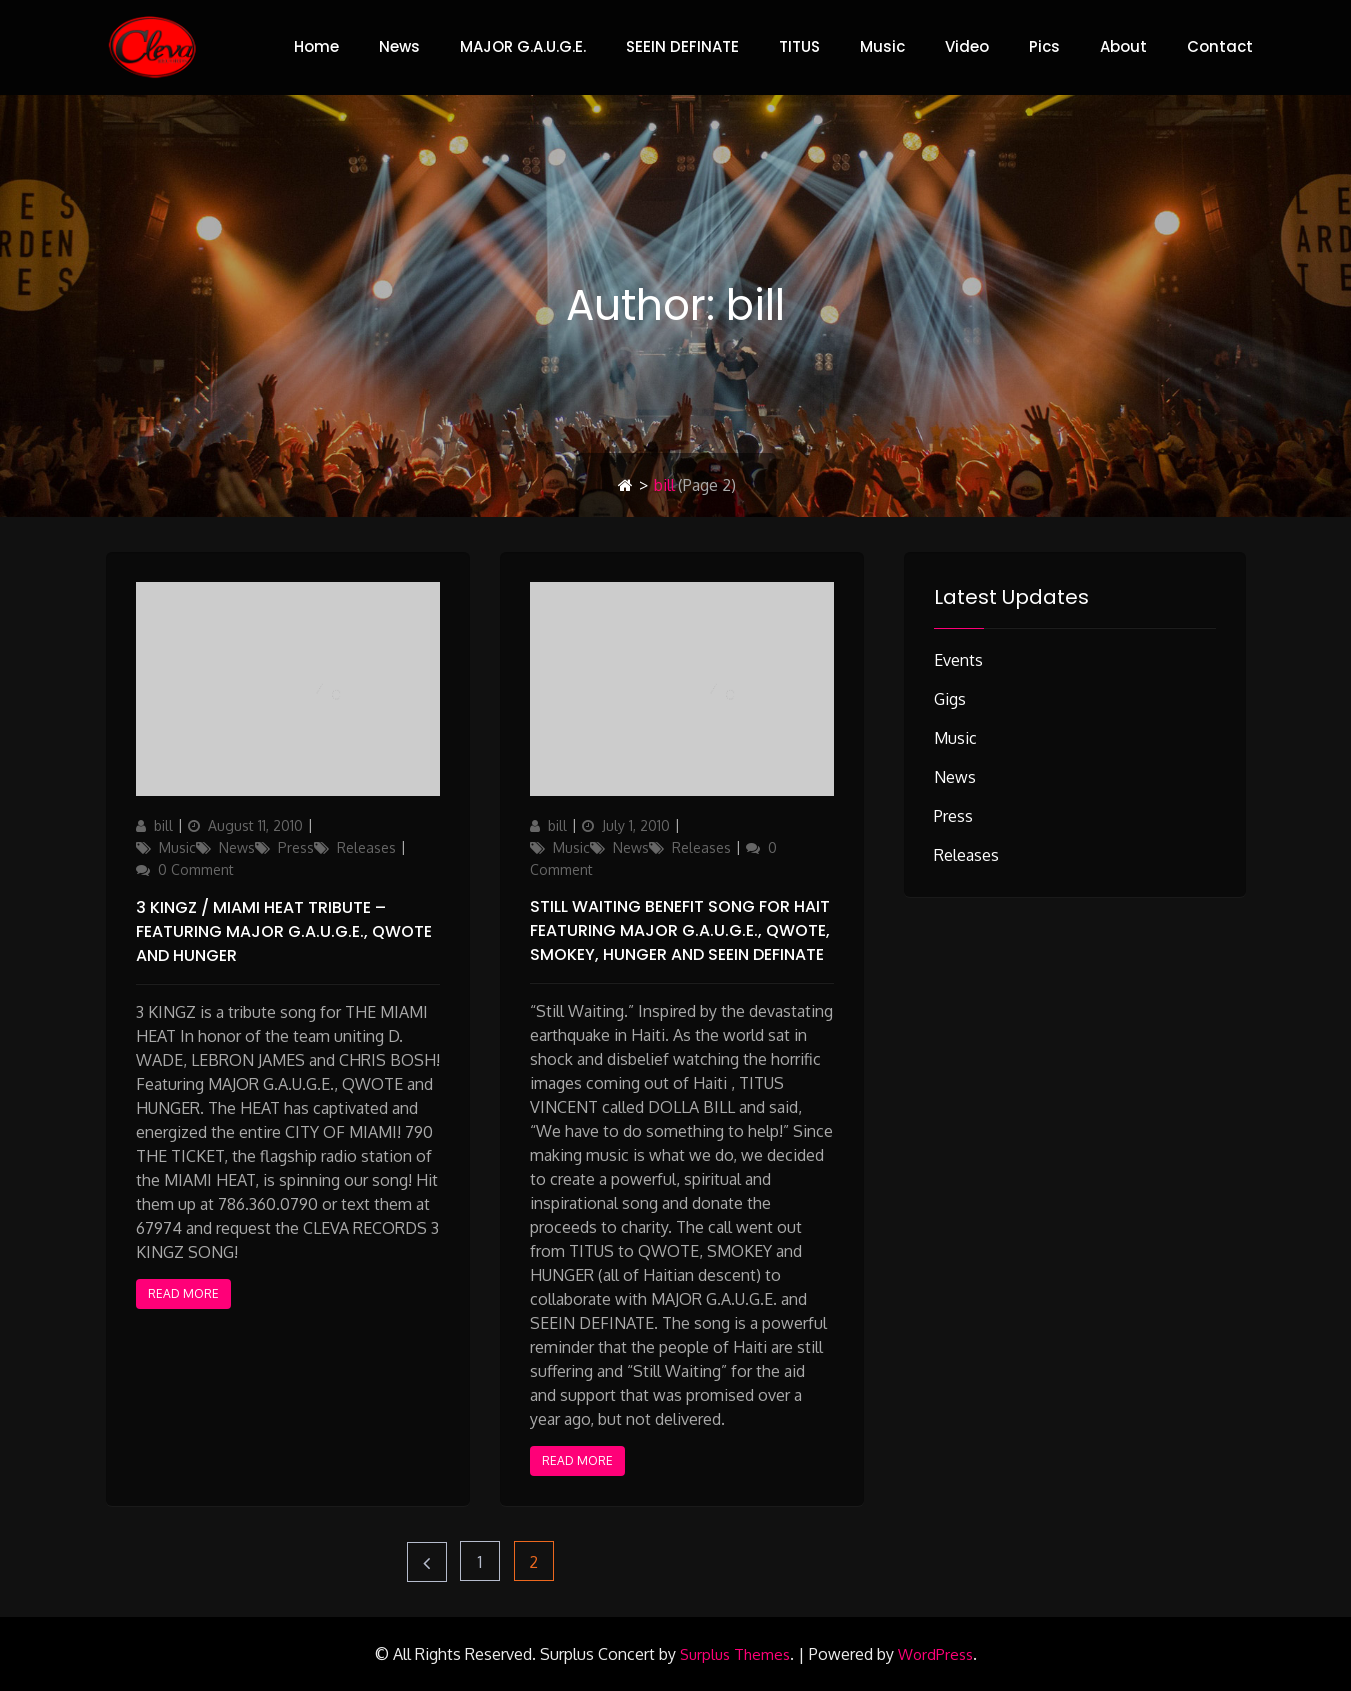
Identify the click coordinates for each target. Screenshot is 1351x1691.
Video (967, 46)
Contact (1220, 46)
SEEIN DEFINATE (682, 46)
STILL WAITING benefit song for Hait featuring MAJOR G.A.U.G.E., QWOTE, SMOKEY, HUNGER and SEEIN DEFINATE (680, 930)
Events (958, 660)
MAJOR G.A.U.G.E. (523, 46)
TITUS (799, 46)
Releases (366, 847)
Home (316, 46)
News (399, 46)
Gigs (950, 699)
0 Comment (196, 869)
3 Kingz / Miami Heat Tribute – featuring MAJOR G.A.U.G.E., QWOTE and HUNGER (284, 931)
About (1123, 46)
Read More (183, 1293)
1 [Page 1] (488, 1556)
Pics (1044, 46)
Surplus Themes (735, 1654)
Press (296, 847)
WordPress (935, 1654)
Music (882, 46)
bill (163, 825)
